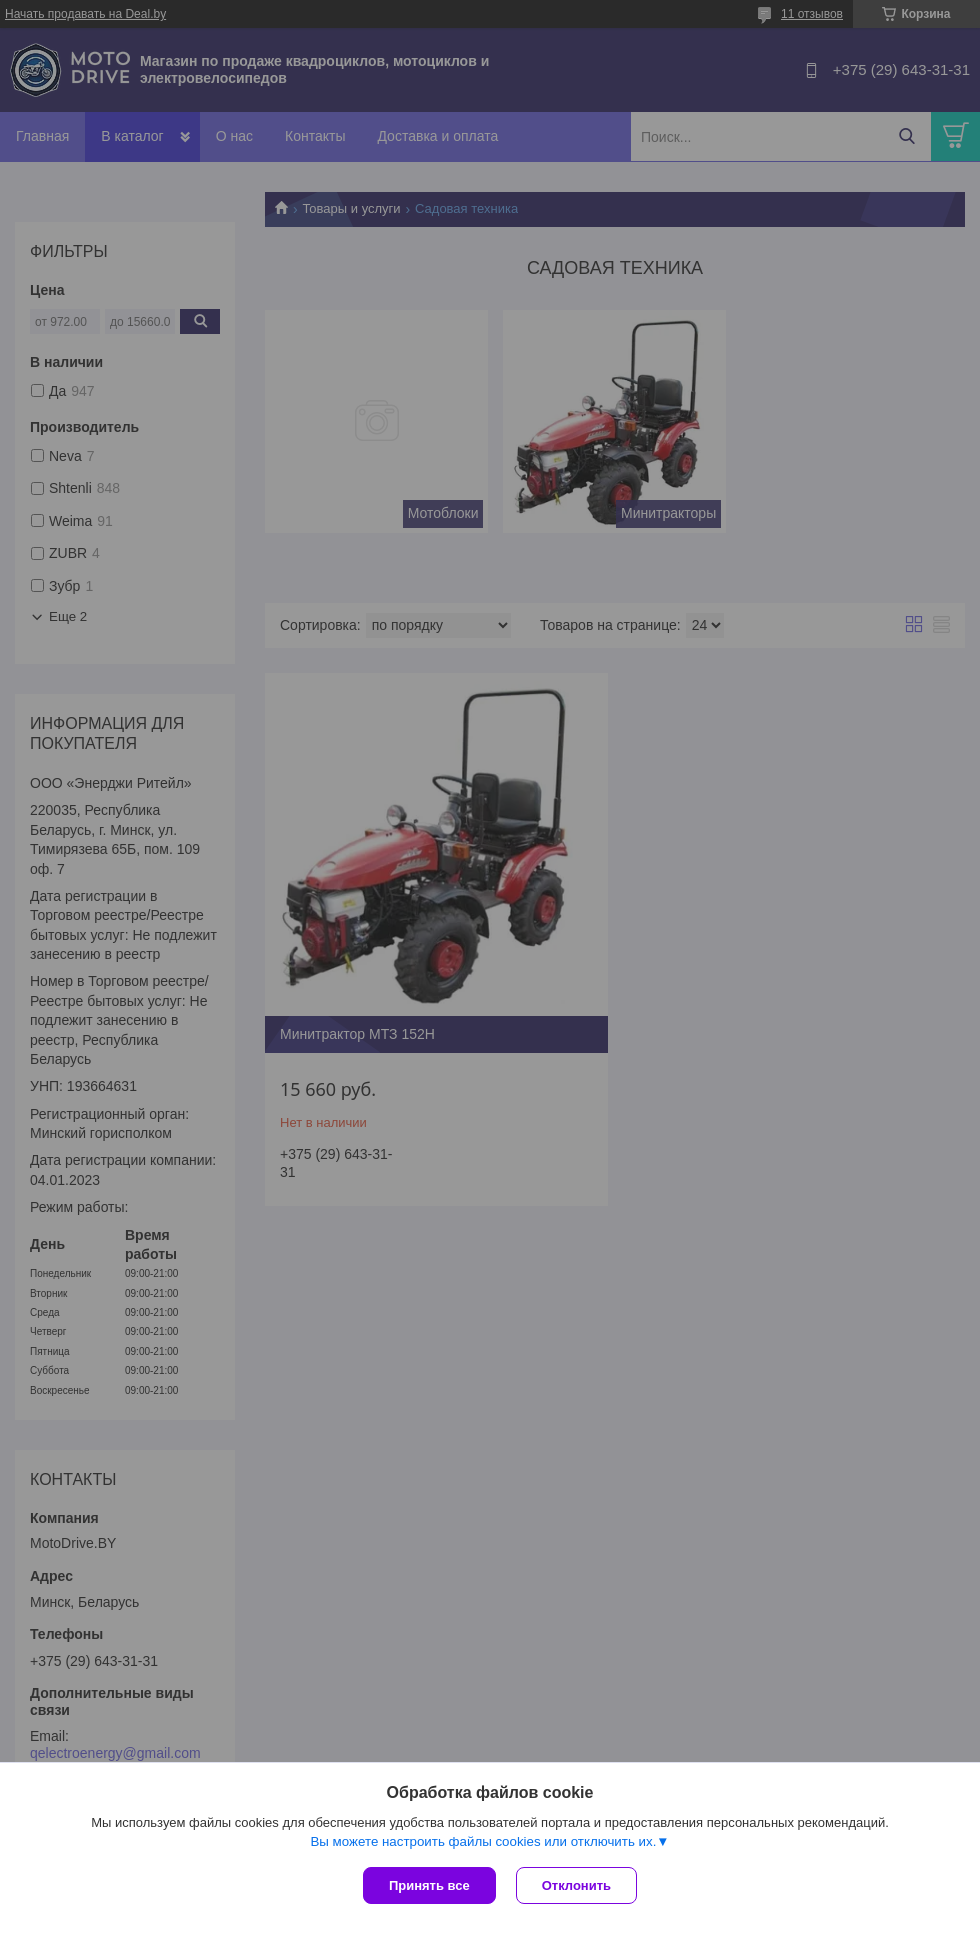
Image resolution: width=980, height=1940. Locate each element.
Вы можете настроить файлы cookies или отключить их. (483, 1841)
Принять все (429, 1885)
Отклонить (576, 1885)
